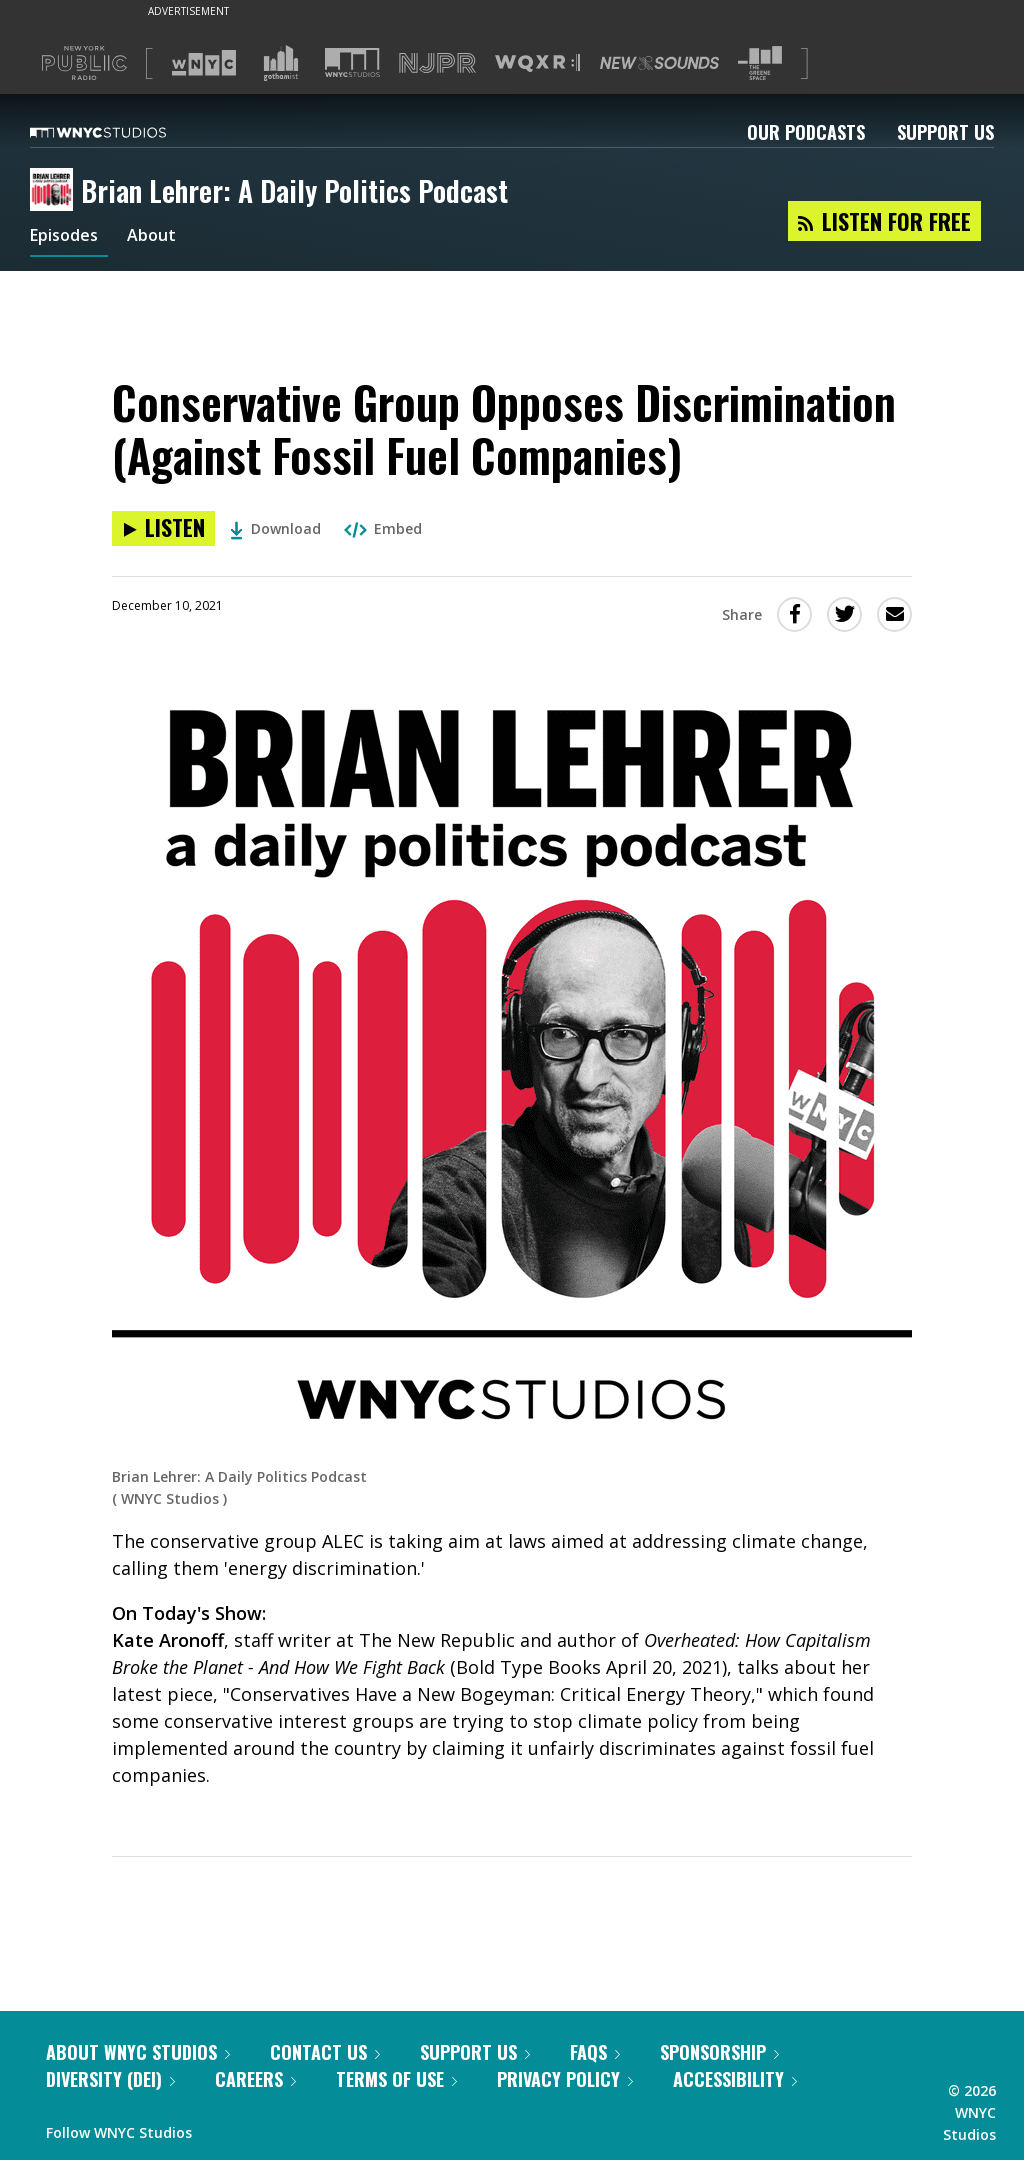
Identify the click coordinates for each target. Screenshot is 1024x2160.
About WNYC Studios (138, 2052)
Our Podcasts (806, 132)
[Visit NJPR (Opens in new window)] (437, 63)
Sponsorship (719, 2052)
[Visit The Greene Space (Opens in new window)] (760, 63)
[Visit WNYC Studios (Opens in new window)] (352, 62)
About (163, 238)
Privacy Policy (565, 2079)
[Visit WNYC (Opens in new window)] (204, 63)
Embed (383, 528)
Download (275, 528)
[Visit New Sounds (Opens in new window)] (659, 63)
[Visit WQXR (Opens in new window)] (537, 63)
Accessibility (735, 2079)
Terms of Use (396, 2079)
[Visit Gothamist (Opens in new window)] (281, 63)
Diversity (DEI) (110, 2079)
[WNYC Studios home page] (123, 132)
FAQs (595, 2052)
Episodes (69, 238)
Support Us (945, 132)
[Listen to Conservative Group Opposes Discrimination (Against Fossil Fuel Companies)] (163, 528)
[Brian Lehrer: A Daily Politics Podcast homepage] (55, 191)
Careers (255, 2079)
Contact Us (325, 2052)
